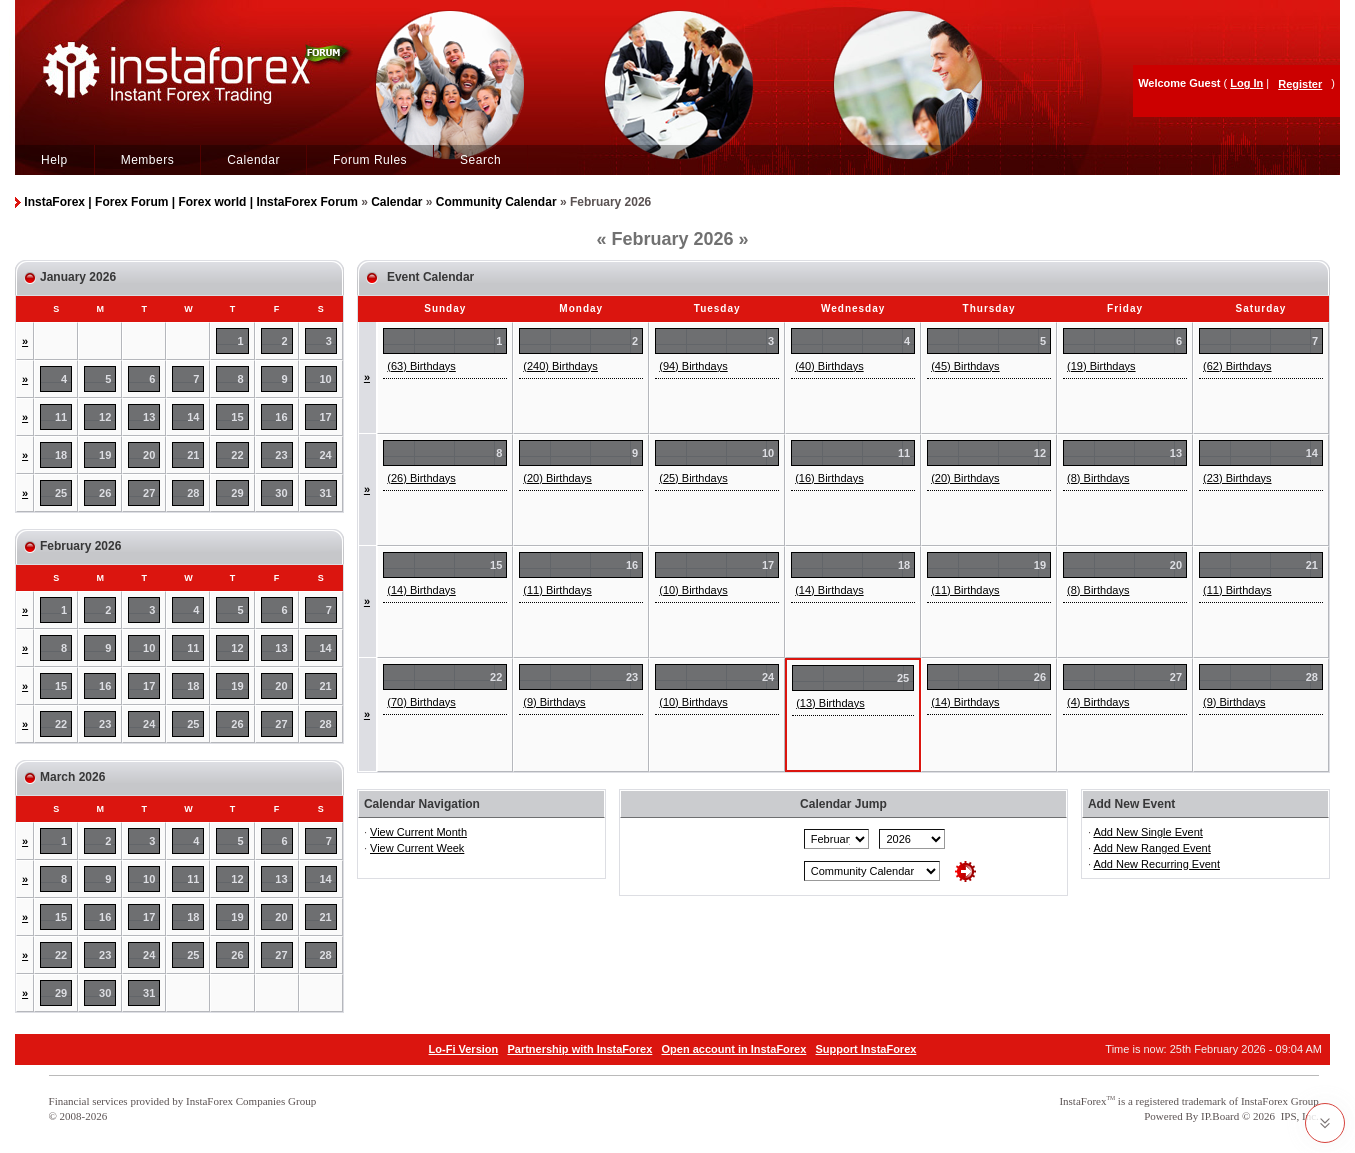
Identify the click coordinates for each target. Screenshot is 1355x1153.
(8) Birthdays (1098, 478)
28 (193, 493)
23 (281, 455)
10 (326, 379)
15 (237, 417)
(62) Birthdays (1237, 366)
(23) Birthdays (1237, 478)
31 (326, 493)
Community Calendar (496, 202)
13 (149, 417)
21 (193, 455)
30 (281, 493)
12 (105, 417)
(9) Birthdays (554, 702)
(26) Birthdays (421, 478)
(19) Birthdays (1101, 366)
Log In (1246, 83)
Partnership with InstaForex (579, 1049)
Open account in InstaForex (734, 1049)
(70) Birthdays (421, 702)
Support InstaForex (866, 1049)
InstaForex (1082, 1101)
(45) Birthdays (965, 366)
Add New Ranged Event (1151, 848)
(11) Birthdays (557, 590)
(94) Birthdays (693, 366)
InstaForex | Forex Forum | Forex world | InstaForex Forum (190, 202)
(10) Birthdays (693, 590)
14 (193, 417)
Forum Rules (370, 160)
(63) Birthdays (421, 366)
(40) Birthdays (829, 366)
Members (148, 160)
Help (54, 160)
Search (480, 160)
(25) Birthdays (693, 478)
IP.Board (1220, 1116)
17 (326, 417)
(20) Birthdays (557, 478)
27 (149, 493)
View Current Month (418, 832)
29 (237, 493)
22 (237, 455)
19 (105, 455)
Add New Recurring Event (1156, 864)
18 (61, 455)
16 (281, 417)
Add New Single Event (1147, 832)
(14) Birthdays (421, 590)
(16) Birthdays (829, 478)
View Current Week (417, 848)
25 (61, 493)
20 (149, 455)
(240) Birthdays (560, 366)
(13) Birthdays (830, 703)
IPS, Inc (1298, 1116)
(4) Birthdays (1098, 702)
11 (61, 417)
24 (326, 455)
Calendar (253, 160)
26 (105, 493)
